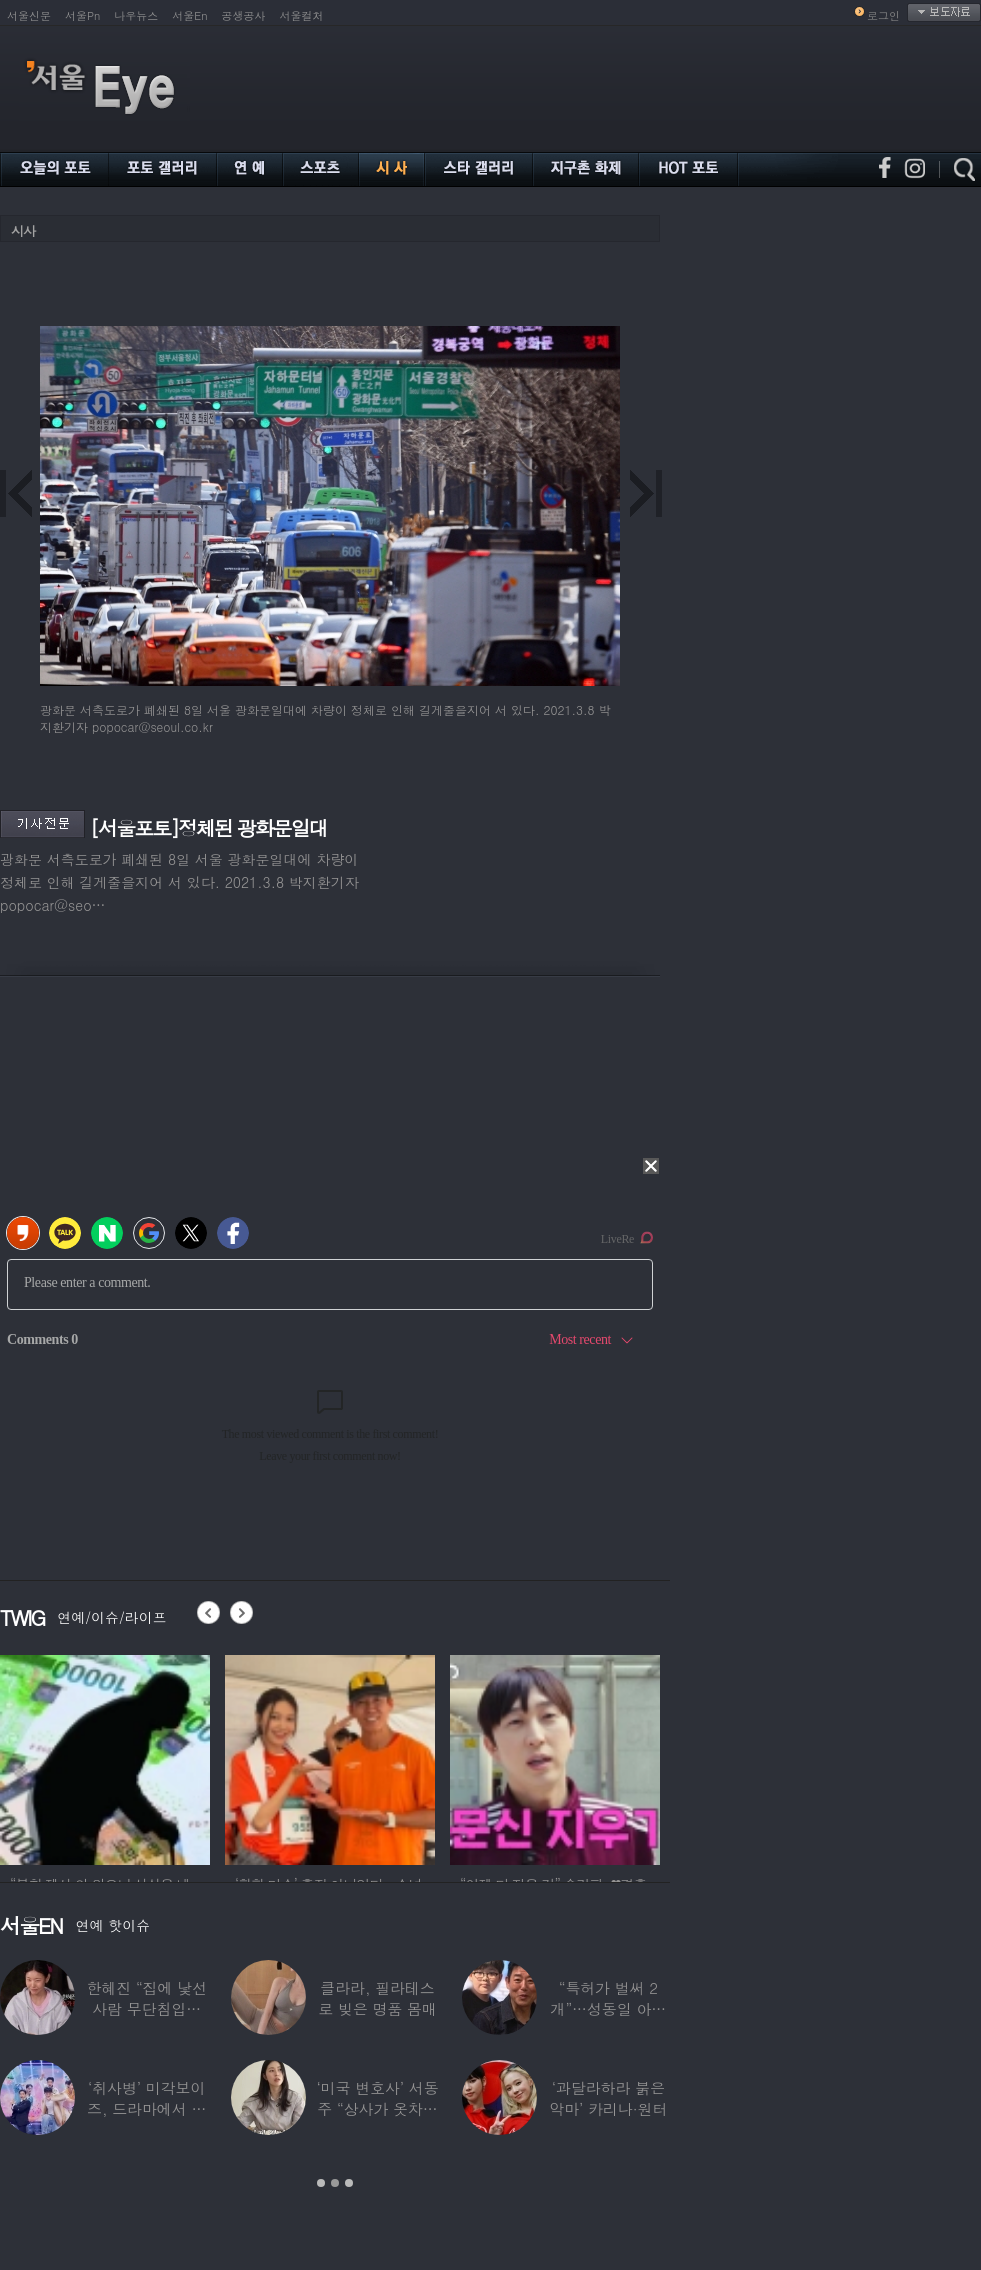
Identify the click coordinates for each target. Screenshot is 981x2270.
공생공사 (244, 15)
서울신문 (29, 15)
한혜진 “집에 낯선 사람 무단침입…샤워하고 (146, 2008)
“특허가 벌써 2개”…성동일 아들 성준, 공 (609, 2008)
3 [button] (349, 2183)
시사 (23, 230)
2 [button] (335, 2183)
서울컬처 (302, 15)
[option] (105, 1757)
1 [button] (321, 2183)
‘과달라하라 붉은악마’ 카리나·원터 (608, 2098)
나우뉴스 (136, 15)
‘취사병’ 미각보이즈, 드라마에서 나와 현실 (146, 2108)
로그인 (883, 15)
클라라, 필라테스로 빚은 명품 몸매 (377, 1998)
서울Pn (82, 15)
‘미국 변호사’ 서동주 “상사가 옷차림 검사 (377, 2108)
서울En (189, 15)
